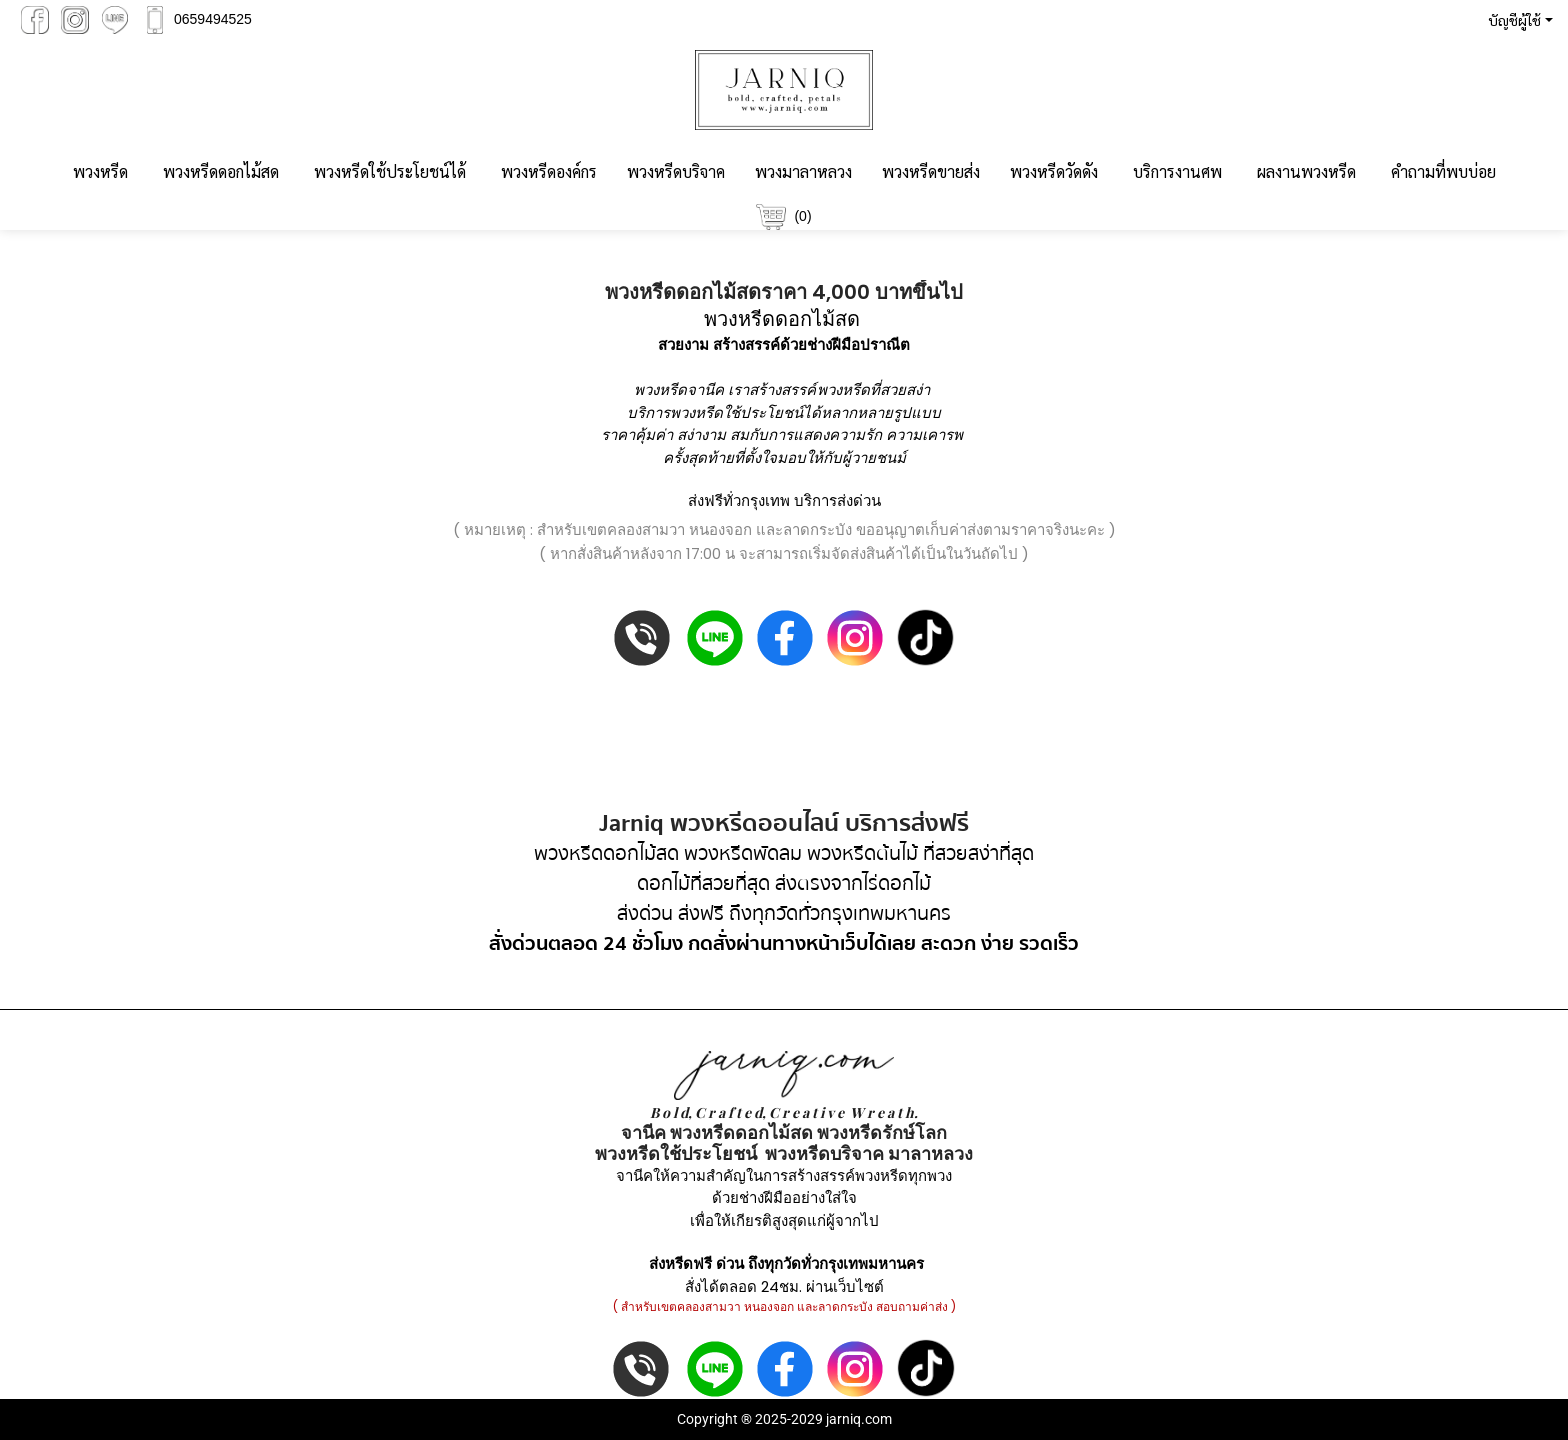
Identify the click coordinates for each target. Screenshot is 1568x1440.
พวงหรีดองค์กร (549, 171)
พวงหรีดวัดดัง (1054, 171)
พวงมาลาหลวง (803, 171)
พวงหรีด (100, 171)
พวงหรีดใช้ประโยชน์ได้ (390, 171)
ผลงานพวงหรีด (1306, 171)
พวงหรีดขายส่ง (931, 171)
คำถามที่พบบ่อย (1443, 171)
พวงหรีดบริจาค (676, 171)
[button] (1516, 20)
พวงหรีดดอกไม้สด (221, 171)
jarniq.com (859, 1419)
